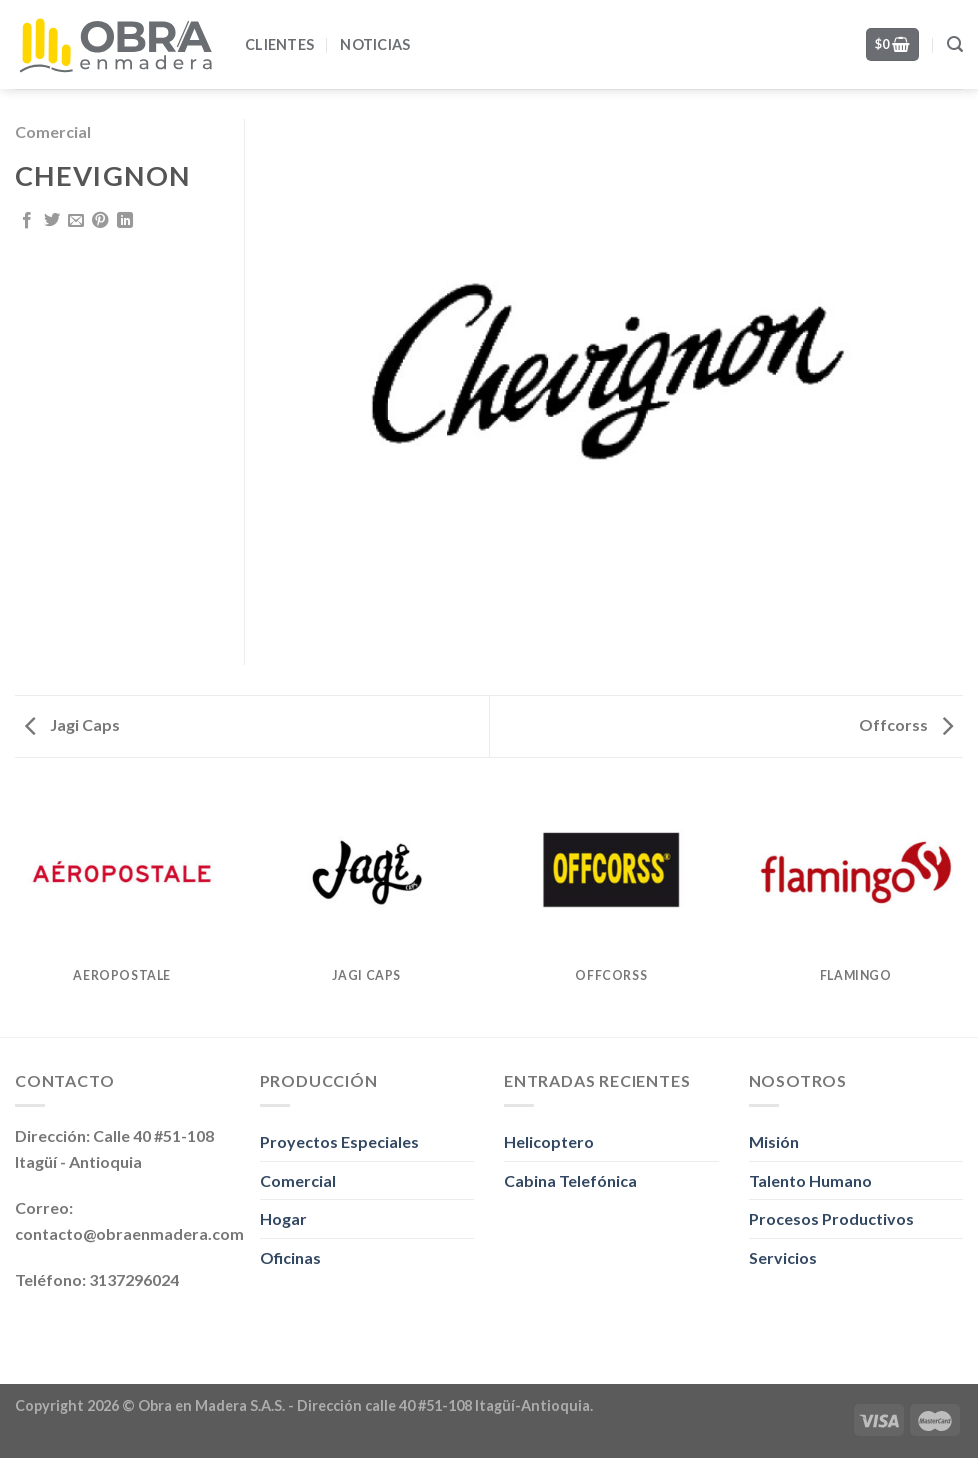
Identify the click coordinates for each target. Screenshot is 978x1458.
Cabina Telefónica (570, 1180)
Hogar (283, 1218)
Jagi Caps (72, 724)
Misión (774, 1141)
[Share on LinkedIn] (125, 221)
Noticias (375, 44)
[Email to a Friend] (76, 221)
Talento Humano (810, 1180)
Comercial (53, 131)
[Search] (955, 44)
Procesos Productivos (831, 1218)
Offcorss (906, 724)
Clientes (279, 44)
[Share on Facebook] (27, 221)
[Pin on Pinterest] (100, 221)
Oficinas (290, 1257)
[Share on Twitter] (52, 221)
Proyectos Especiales (339, 1141)
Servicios (783, 1257)
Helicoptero (549, 1141)
